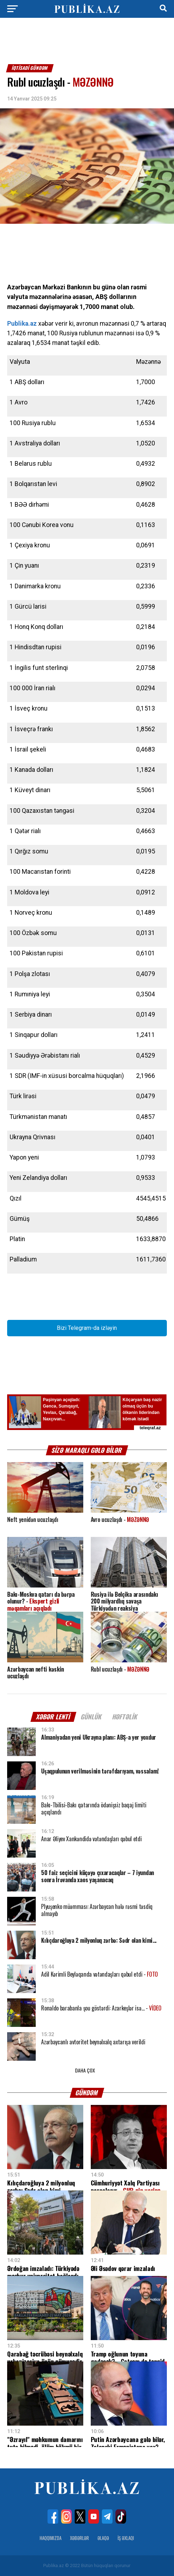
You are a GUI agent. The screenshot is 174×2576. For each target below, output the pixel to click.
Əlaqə (103, 2538)
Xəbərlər (79, 2538)
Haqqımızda (50, 2538)
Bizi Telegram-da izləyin (87, 1328)
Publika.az (22, 323)
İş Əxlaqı (126, 2538)
